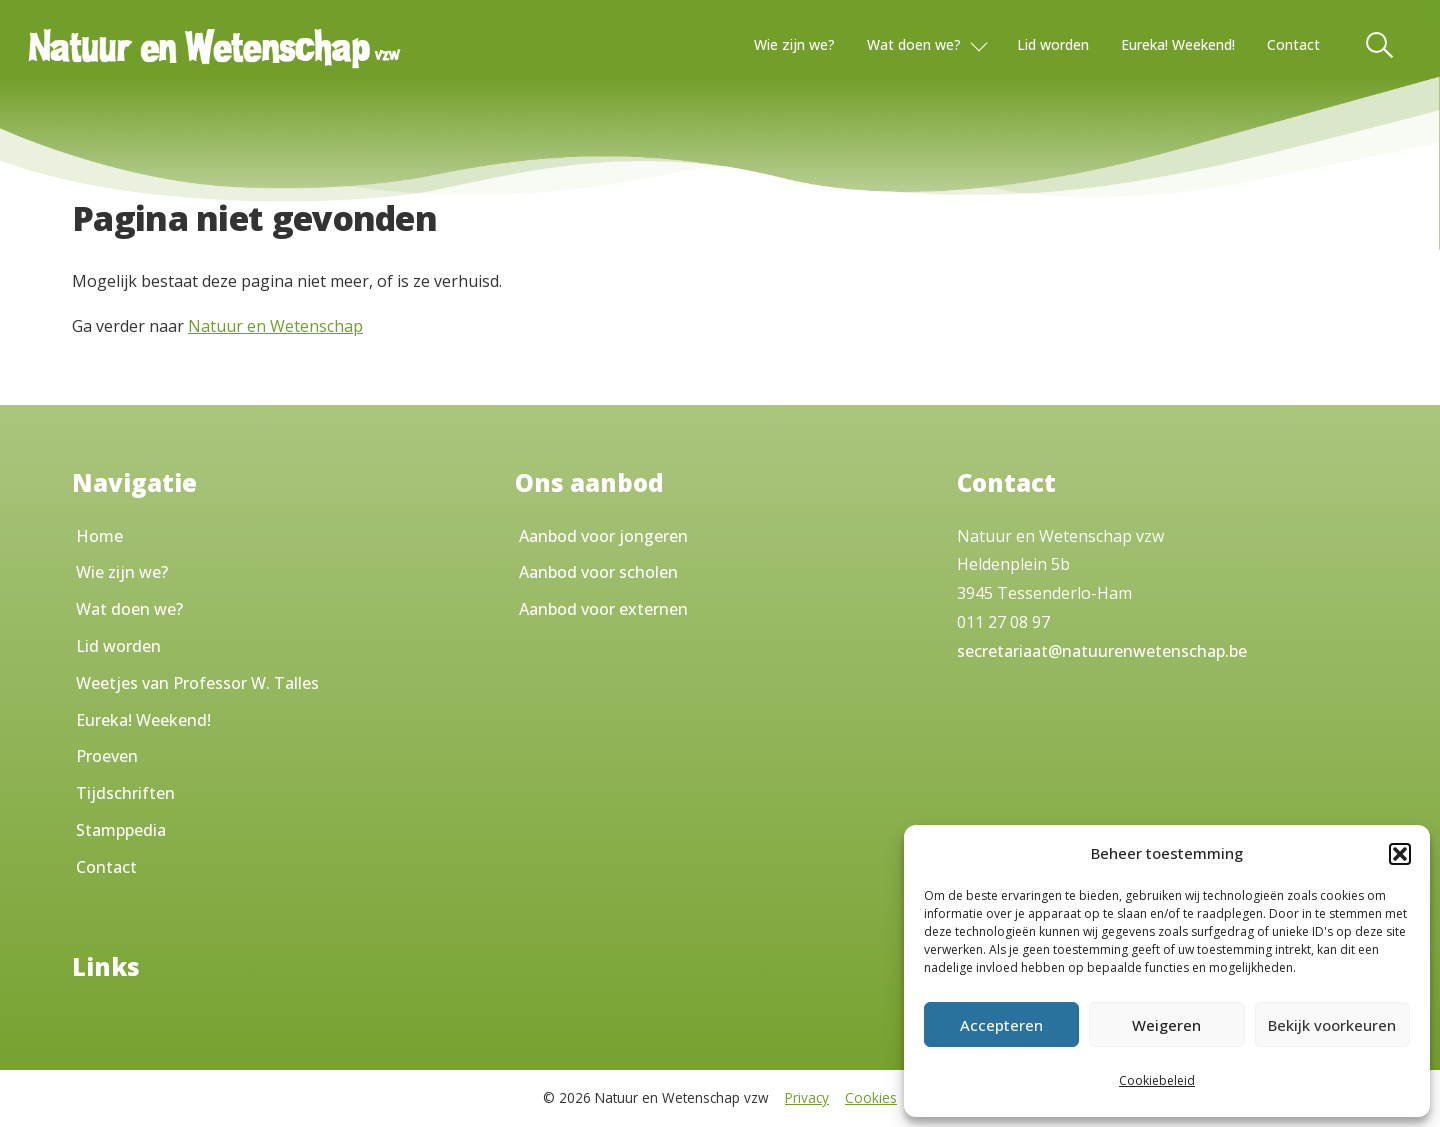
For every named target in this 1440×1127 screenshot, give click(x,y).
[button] (1400, 854)
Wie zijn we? (794, 44)
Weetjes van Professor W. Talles (197, 683)
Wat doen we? (914, 44)
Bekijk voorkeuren (1332, 1025)
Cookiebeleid (1157, 1080)
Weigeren (1166, 1025)
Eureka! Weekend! (1178, 44)
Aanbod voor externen (603, 609)
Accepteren (1001, 1025)
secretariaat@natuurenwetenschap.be (1102, 651)
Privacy (807, 1097)
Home (99, 536)
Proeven (107, 756)
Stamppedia (121, 830)
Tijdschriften (125, 793)
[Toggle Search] (1381, 45)
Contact (1293, 44)
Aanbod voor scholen (598, 572)
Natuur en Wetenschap (275, 326)
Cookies (871, 1097)
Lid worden (1053, 44)
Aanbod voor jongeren (603, 536)
